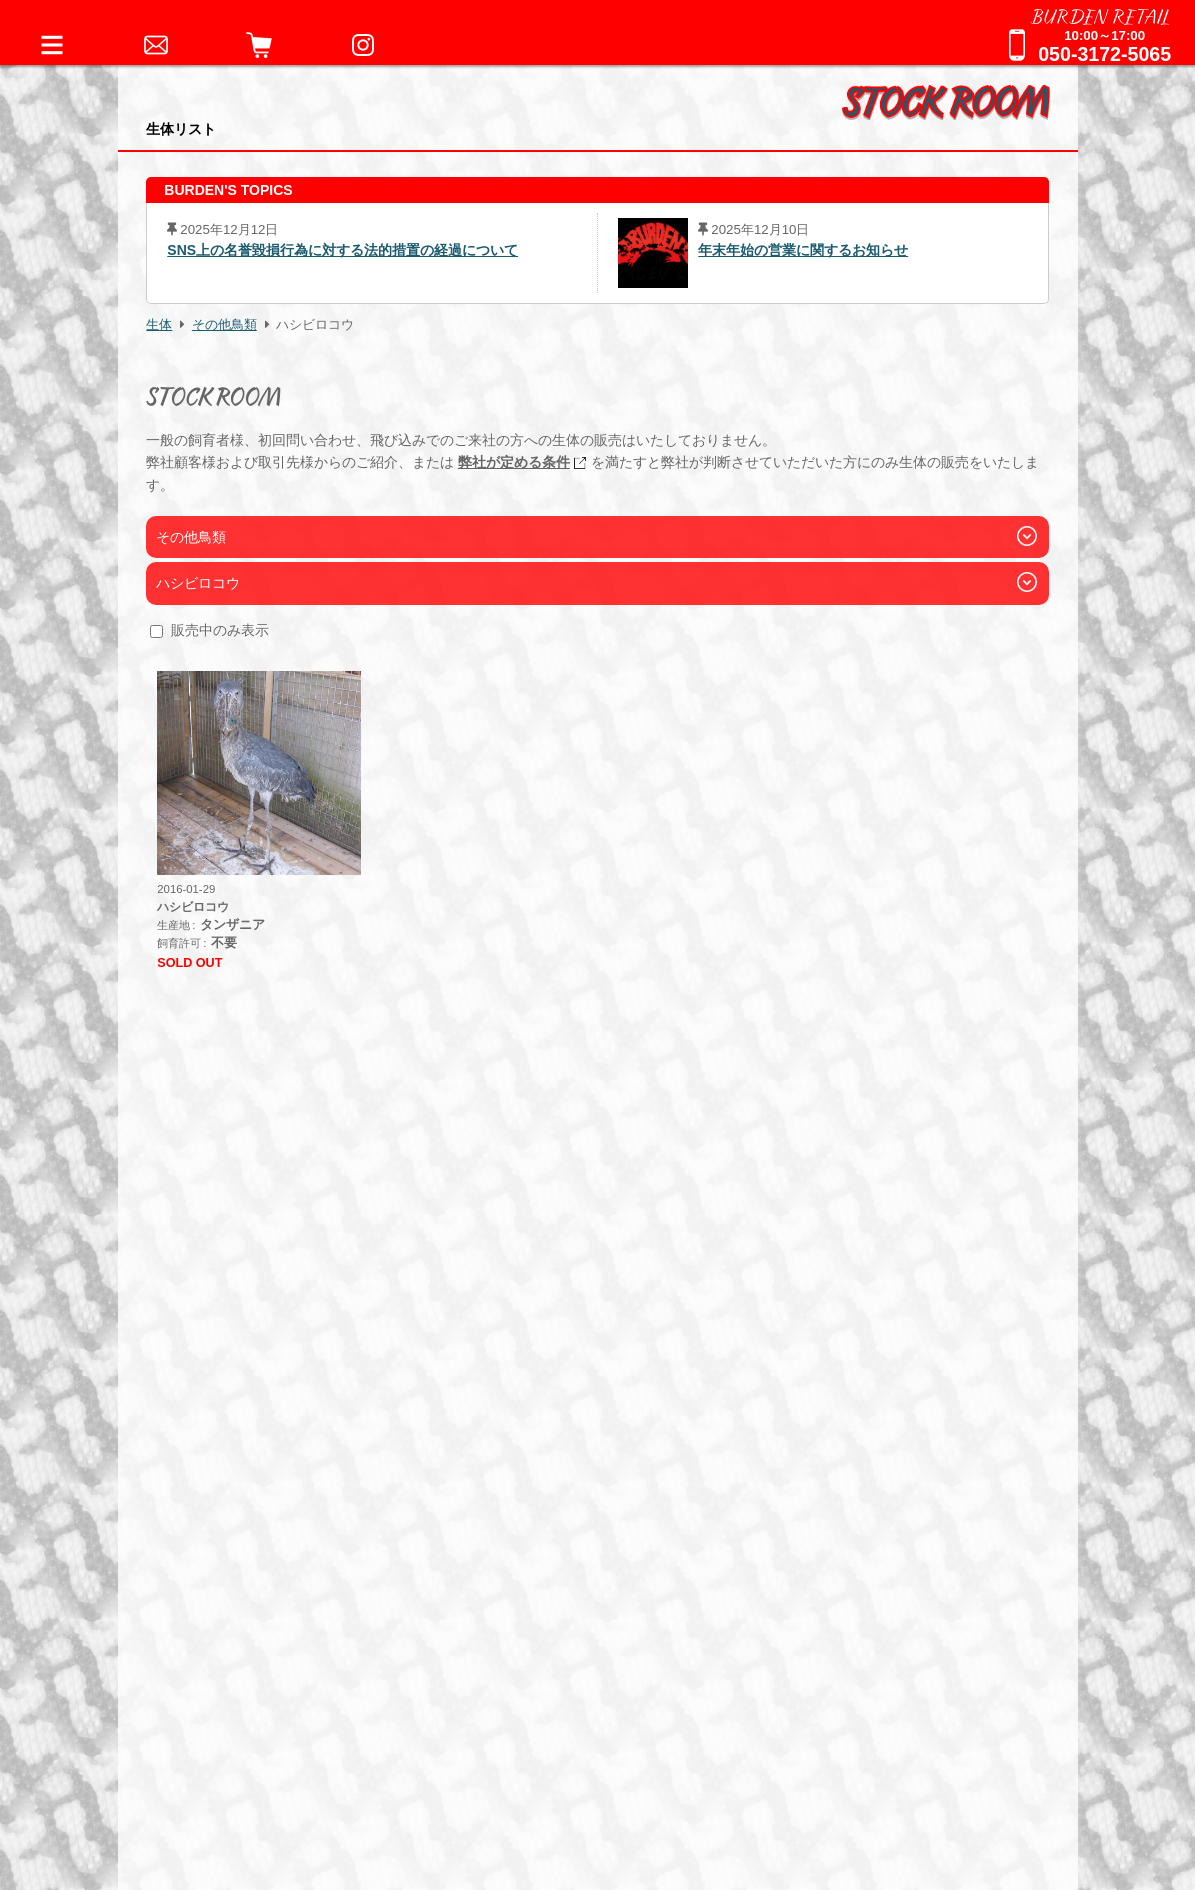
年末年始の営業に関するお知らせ (803, 250)
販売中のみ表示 (220, 630)
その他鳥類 (224, 325)
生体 (159, 325)
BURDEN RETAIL (1101, 15)
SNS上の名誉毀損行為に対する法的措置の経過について (342, 250)
